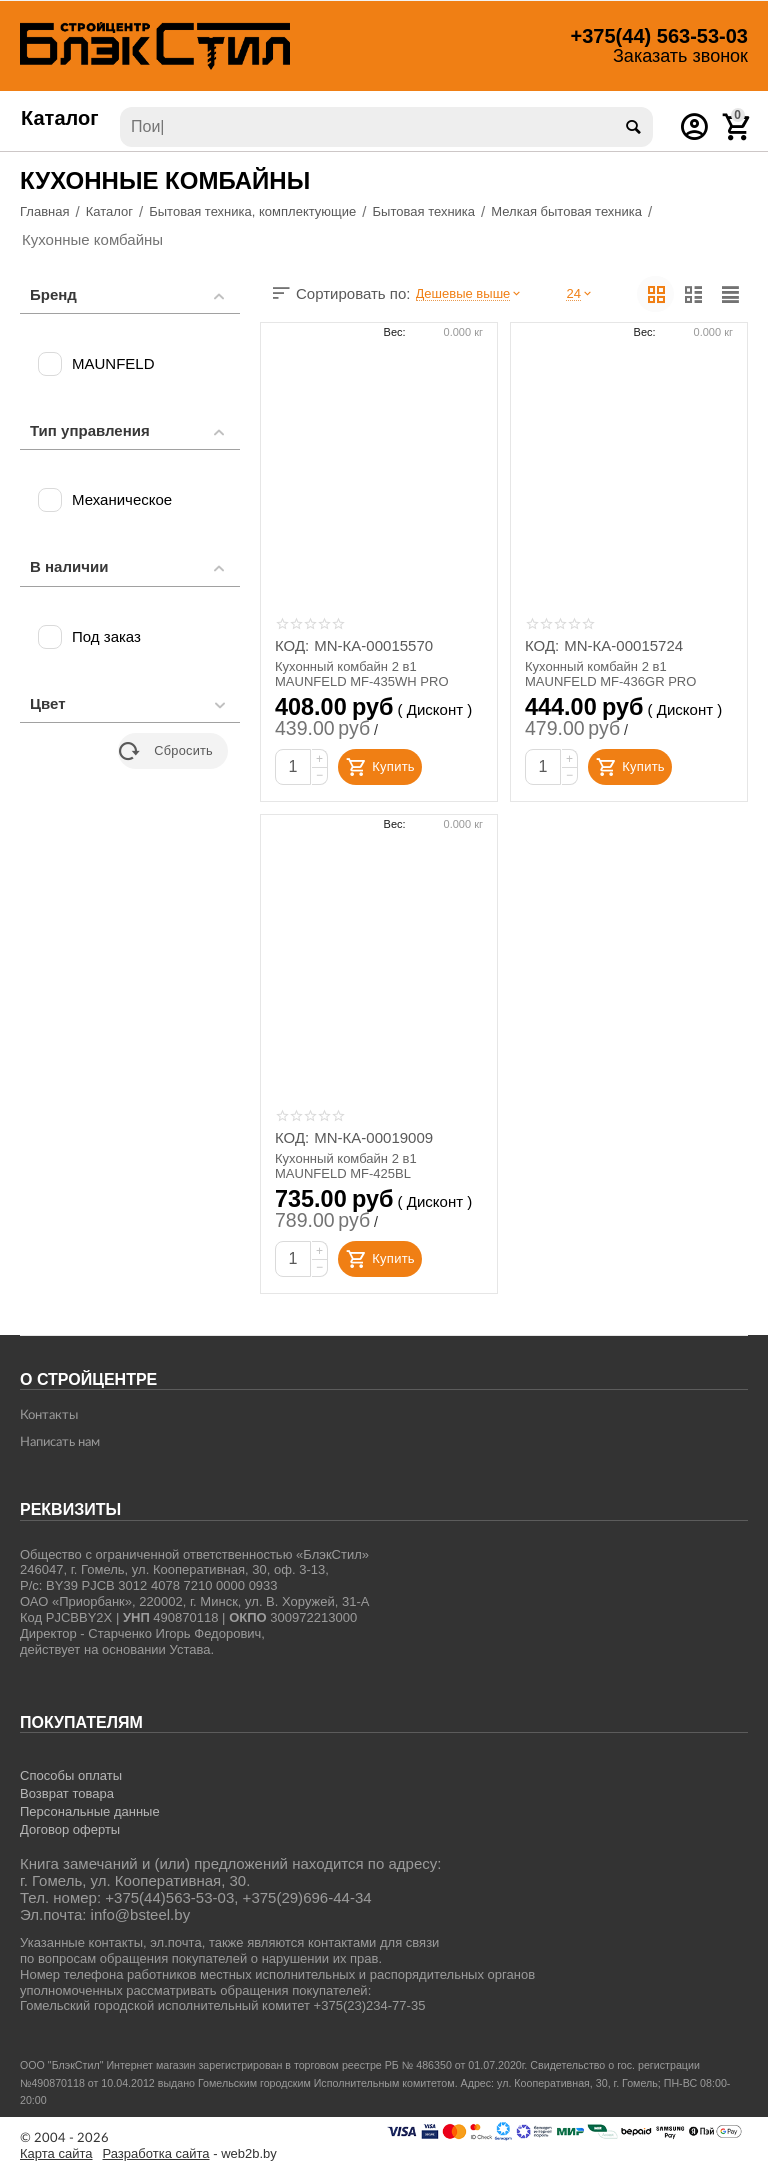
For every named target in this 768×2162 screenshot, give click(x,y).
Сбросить (166, 751)
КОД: (292, 645)
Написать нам (60, 1442)
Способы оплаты (71, 1775)
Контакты (49, 1415)
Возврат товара (67, 1793)
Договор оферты (70, 1829)
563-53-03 (659, 36)
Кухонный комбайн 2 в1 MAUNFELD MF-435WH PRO (362, 674)
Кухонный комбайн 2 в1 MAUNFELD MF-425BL (346, 1166)
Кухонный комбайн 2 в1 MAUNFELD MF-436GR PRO (610, 674)
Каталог (60, 118)
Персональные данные (90, 1811)
